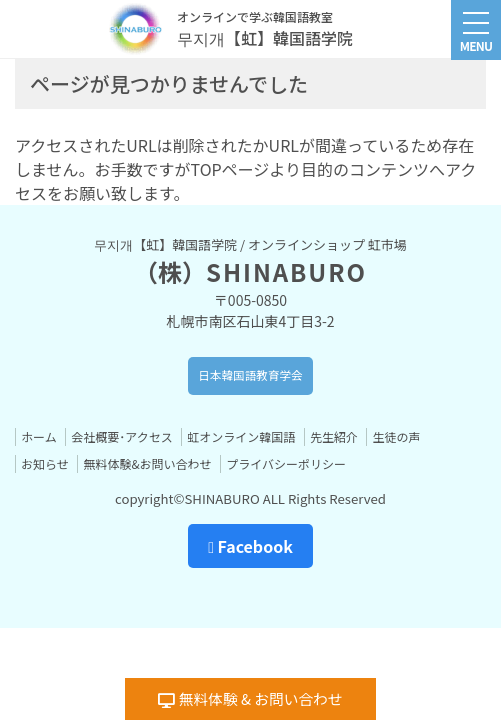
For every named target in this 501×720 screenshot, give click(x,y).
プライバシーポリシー (286, 463)
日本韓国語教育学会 (250, 375)
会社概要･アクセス (121, 436)
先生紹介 (334, 436)
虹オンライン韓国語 (241, 436)
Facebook (250, 546)
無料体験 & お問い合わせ (250, 698)
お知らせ (45, 463)
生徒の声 (396, 436)
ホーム (39, 436)
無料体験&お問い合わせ (147, 463)
